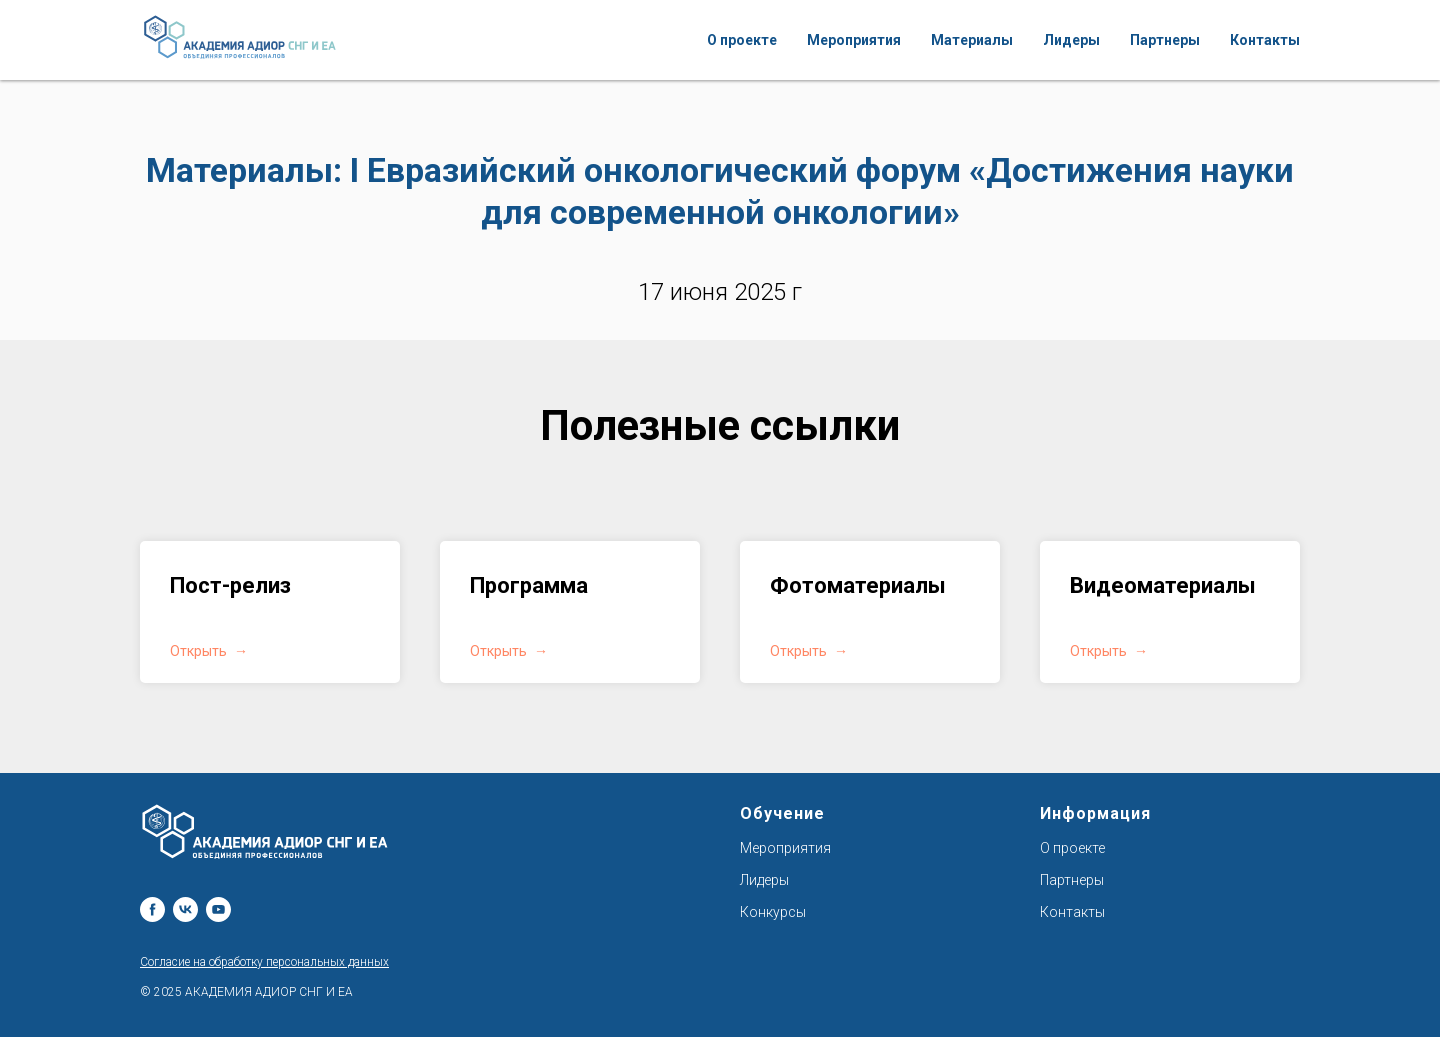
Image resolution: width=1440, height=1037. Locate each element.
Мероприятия (854, 40)
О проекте (742, 40)
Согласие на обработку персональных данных (264, 962)
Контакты (1265, 40)
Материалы (972, 40)
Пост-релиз (230, 585)
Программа (529, 585)
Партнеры (1165, 40)
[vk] (185, 909)
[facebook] (152, 909)
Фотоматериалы (858, 585)
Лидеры (1071, 40)
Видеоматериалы (1163, 585)
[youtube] (218, 909)
